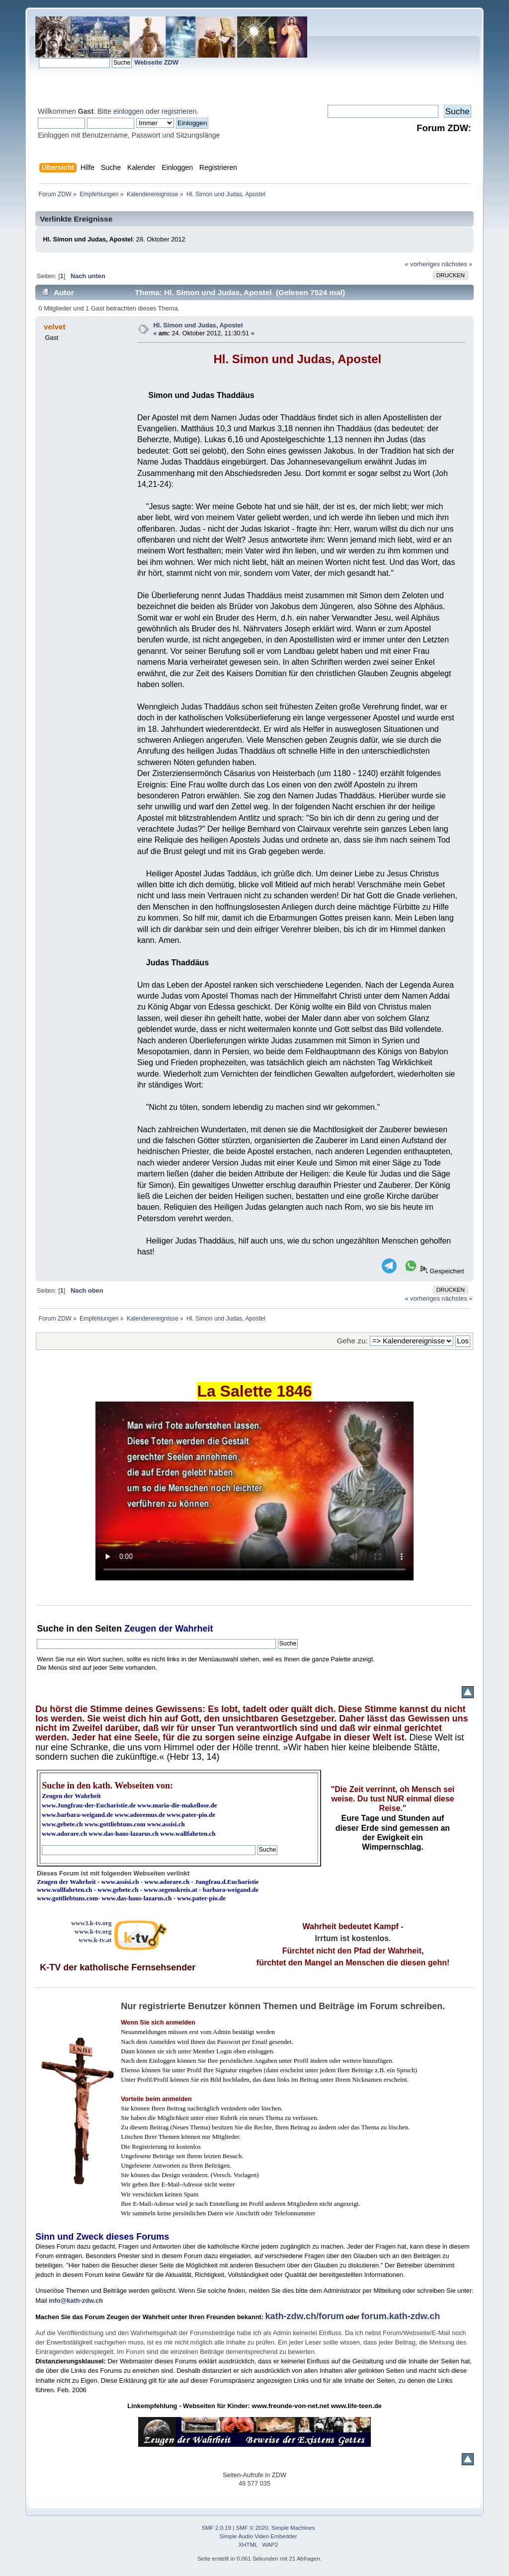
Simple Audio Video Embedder (258, 2536)
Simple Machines (293, 2528)
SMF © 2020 (252, 2528)
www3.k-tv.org (91, 1923)
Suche (50, 1629)
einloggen (128, 111)
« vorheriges (422, 264)
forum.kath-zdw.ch (400, 2316)
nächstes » (456, 264)
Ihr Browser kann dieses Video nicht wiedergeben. (254, 1491)
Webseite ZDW (156, 62)
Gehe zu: (352, 1340)
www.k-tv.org (93, 1931)
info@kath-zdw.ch (76, 2300)
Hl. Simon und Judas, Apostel (198, 325)
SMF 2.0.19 (217, 2528)
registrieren (179, 111)
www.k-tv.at (95, 1940)
